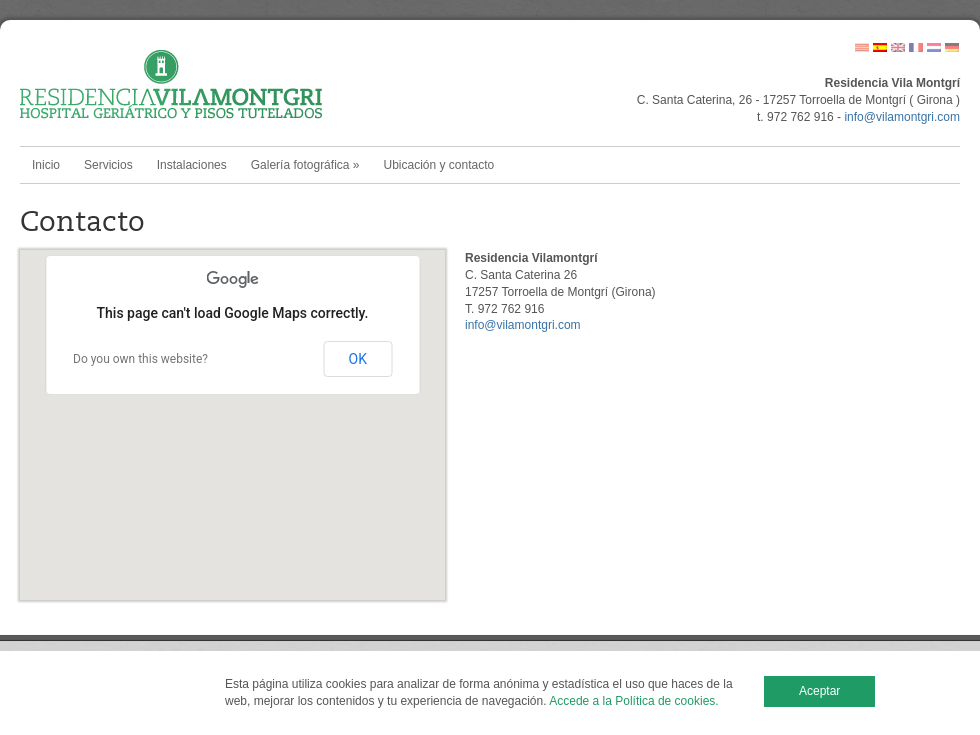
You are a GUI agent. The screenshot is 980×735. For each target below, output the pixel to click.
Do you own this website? (140, 359)
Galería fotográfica (305, 165)
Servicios (108, 165)
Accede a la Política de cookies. (633, 701)
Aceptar (819, 691)
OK (358, 359)
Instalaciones (192, 165)
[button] (233, 406)
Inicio (46, 165)
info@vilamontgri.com (902, 117)
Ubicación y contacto (438, 165)
